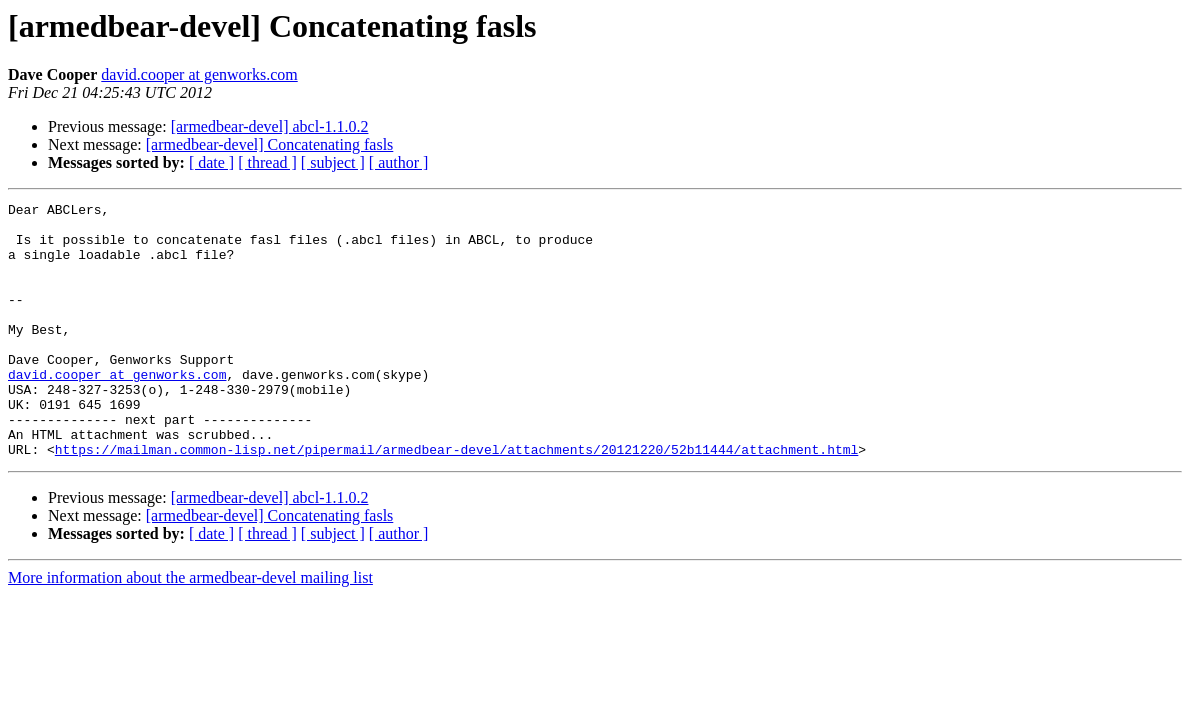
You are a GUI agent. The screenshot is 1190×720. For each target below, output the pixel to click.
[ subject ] (333, 162)
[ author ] (399, 162)
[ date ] (211, 162)
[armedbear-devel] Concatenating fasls (270, 144)
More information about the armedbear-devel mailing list (190, 628)
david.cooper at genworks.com (199, 74)
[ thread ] (267, 162)
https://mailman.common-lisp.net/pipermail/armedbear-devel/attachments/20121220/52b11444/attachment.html (456, 500)
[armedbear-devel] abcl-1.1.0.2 (270, 126)
